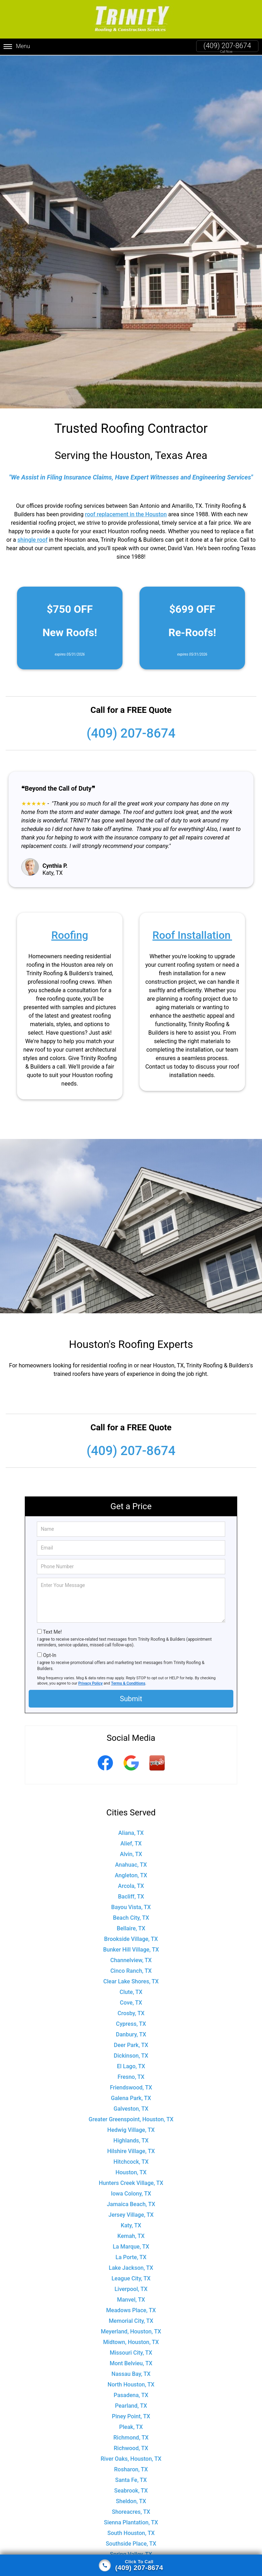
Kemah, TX (131, 2236)
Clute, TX (131, 1992)
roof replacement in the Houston (126, 514)
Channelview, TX (131, 1960)
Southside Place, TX (131, 2543)
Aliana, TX (131, 1833)
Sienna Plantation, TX (131, 2522)
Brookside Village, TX (131, 1939)
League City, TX (131, 2278)
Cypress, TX (131, 2023)
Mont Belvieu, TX (131, 2363)
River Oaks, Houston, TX (131, 2458)
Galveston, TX (131, 2108)
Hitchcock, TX (130, 2161)
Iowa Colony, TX (131, 2193)
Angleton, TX (131, 1875)
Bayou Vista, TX (131, 1907)
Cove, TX (131, 2002)
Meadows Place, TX (131, 2310)
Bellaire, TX (131, 1928)
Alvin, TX (131, 1854)
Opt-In (49, 1655)
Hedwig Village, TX (131, 2130)
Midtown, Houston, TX (131, 2342)
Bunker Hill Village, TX (131, 1949)
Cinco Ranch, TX (131, 1970)
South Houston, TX (131, 2533)
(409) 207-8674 (227, 45)
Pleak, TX (131, 2427)
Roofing (69, 935)
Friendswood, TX (131, 2087)
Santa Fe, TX (131, 2480)
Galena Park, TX (131, 2098)
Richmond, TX (130, 2437)
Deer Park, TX (131, 2045)
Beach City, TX (131, 1917)
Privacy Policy (90, 1683)
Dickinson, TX (131, 2055)
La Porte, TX (130, 2257)
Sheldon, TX (131, 2501)
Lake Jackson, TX (131, 2267)
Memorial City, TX (131, 2321)
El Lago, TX (131, 2066)
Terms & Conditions (128, 1683)
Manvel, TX (131, 2299)
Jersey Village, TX (131, 2214)
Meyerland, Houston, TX (131, 2331)
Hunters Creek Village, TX (131, 2183)
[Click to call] (131, 2565)
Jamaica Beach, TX (131, 2204)
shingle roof (32, 539)
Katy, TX (131, 2225)
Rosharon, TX (131, 2469)
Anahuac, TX (131, 1864)
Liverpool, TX (130, 2289)
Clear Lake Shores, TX (131, 1981)
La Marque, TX (131, 2246)
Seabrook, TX (131, 2490)
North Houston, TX (131, 2384)
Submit (131, 1698)
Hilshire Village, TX (131, 2151)
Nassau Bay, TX (131, 2374)
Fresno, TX (131, 2077)
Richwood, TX (131, 2448)
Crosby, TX (131, 2013)
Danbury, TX (131, 2034)
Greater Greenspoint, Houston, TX (131, 2119)
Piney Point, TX (131, 2416)
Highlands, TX (130, 2140)
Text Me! (52, 1632)
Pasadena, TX (131, 2395)
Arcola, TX (131, 1886)
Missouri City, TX (131, 2352)
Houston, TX (131, 2172)
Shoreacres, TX (131, 2511)
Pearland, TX (131, 2405)
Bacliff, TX (131, 1896)
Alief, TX (131, 1843)
